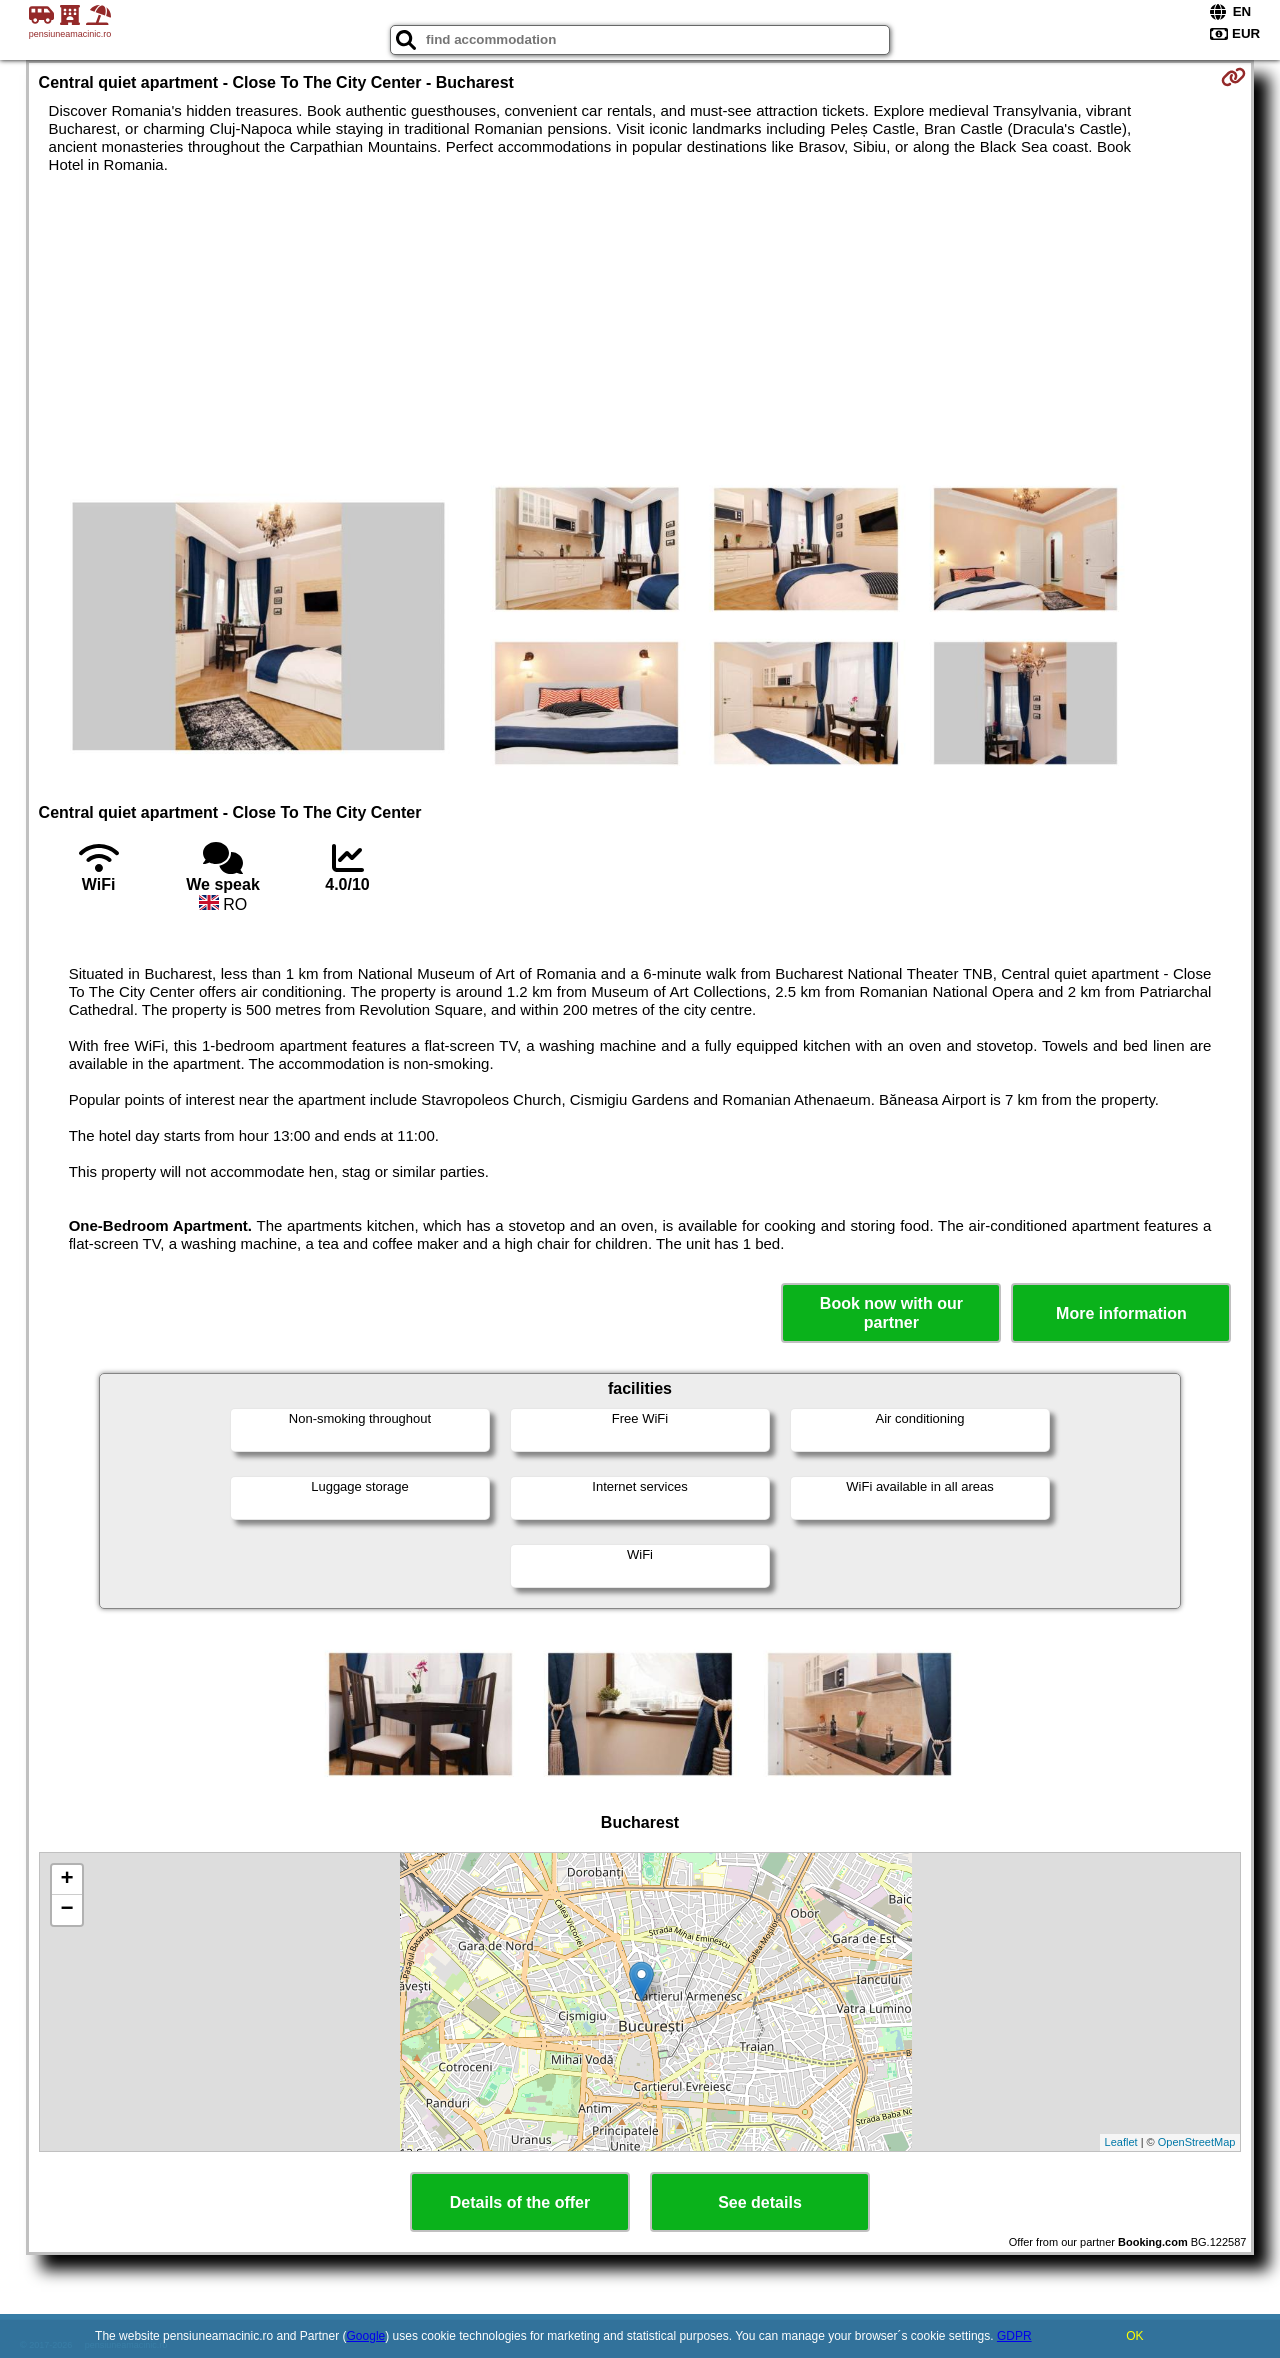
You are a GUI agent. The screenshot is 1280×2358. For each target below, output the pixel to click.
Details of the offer (520, 2202)
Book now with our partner (891, 1313)
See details (760, 2202)
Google (366, 2336)
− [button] (66, 1910)
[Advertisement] (640, 324)
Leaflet (1121, 2142)
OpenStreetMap (1197, 2142)
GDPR (1014, 2336)
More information (1121, 1313)
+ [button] (66, 1880)
